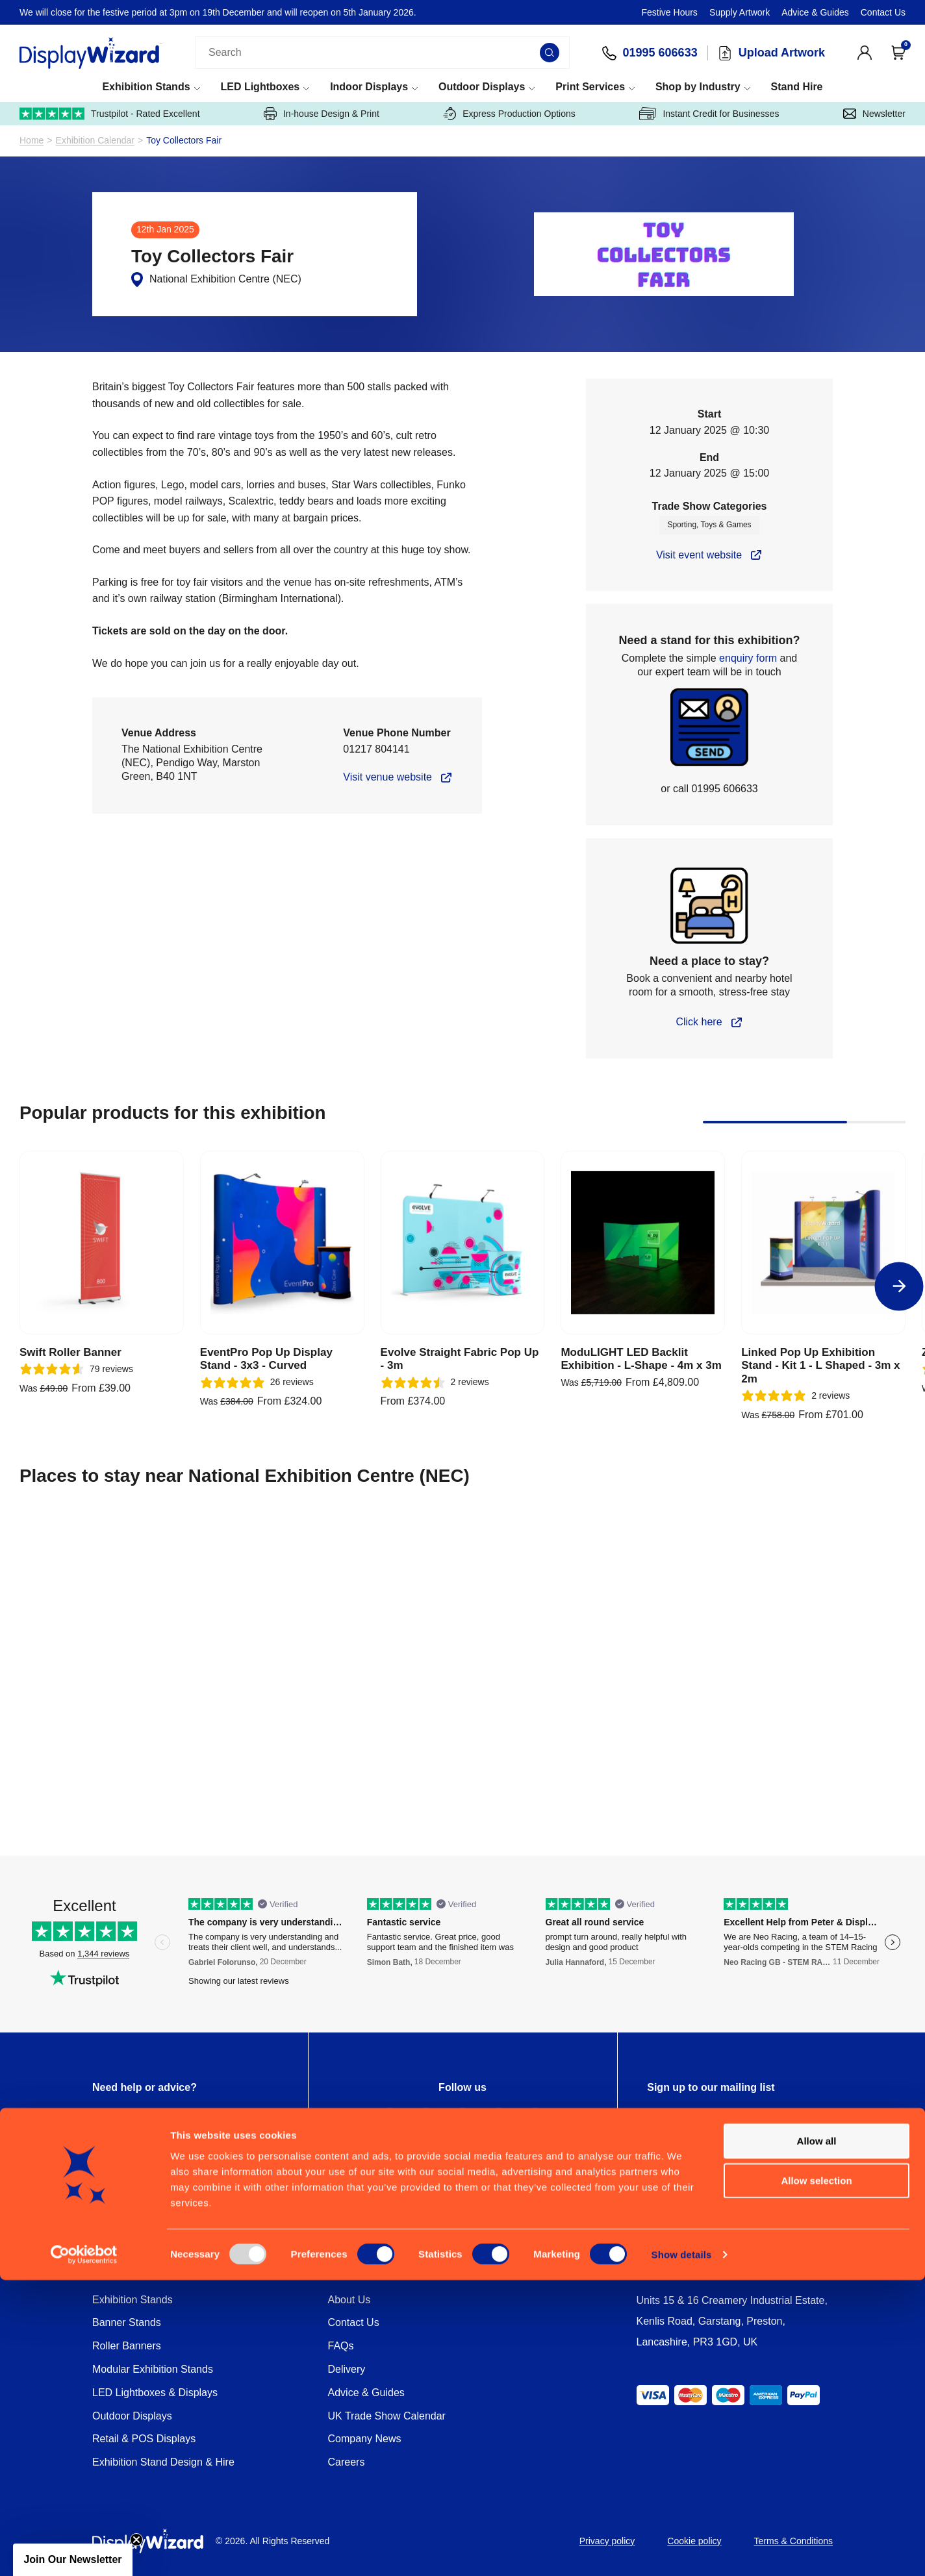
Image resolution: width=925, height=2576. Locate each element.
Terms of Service (734, 2158)
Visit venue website (387, 776)
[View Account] (864, 52)
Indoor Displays (369, 86)
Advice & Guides (815, 12)
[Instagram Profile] (462, 2123)
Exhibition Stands (146, 86)
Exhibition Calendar (95, 140)
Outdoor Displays (481, 86)
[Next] (899, 1286)
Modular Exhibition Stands (152, 2369)
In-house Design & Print (321, 113)
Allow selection (816, 2476)
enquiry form (748, 658)
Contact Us (883, 12)
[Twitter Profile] (426, 2123)
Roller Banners (126, 2345)
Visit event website (699, 554)
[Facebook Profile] (390, 2123)
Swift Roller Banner (70, 1352)
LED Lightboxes (259, 86)
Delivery (347, 2369)
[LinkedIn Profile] (499, 2123)
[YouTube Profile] (535, 2123)
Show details (682, 2550)
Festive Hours (670, 12)
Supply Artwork (739, 12)
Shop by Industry (698, 86)
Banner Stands (126, 2322)
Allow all (817, 2436)
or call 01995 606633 (709, 788)
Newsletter (874, 113)
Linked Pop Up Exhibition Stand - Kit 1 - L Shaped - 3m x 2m (820, 1365)
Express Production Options (509, 113)
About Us (349, 2299)
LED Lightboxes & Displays (155, 2392)
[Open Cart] (898, 52)
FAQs (341, 2345)
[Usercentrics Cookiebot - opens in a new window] (84, 2550)
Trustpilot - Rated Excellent (109, 113)
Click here (699, 1021)
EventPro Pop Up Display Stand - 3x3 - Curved (266, 1358)
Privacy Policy (669, 2158)
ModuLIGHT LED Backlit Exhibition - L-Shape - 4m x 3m (641, 1358)
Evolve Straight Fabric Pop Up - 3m (460, 1358)
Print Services (590, 86)
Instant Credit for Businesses (709, 113)
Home (31, 140)
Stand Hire (796, 86)
